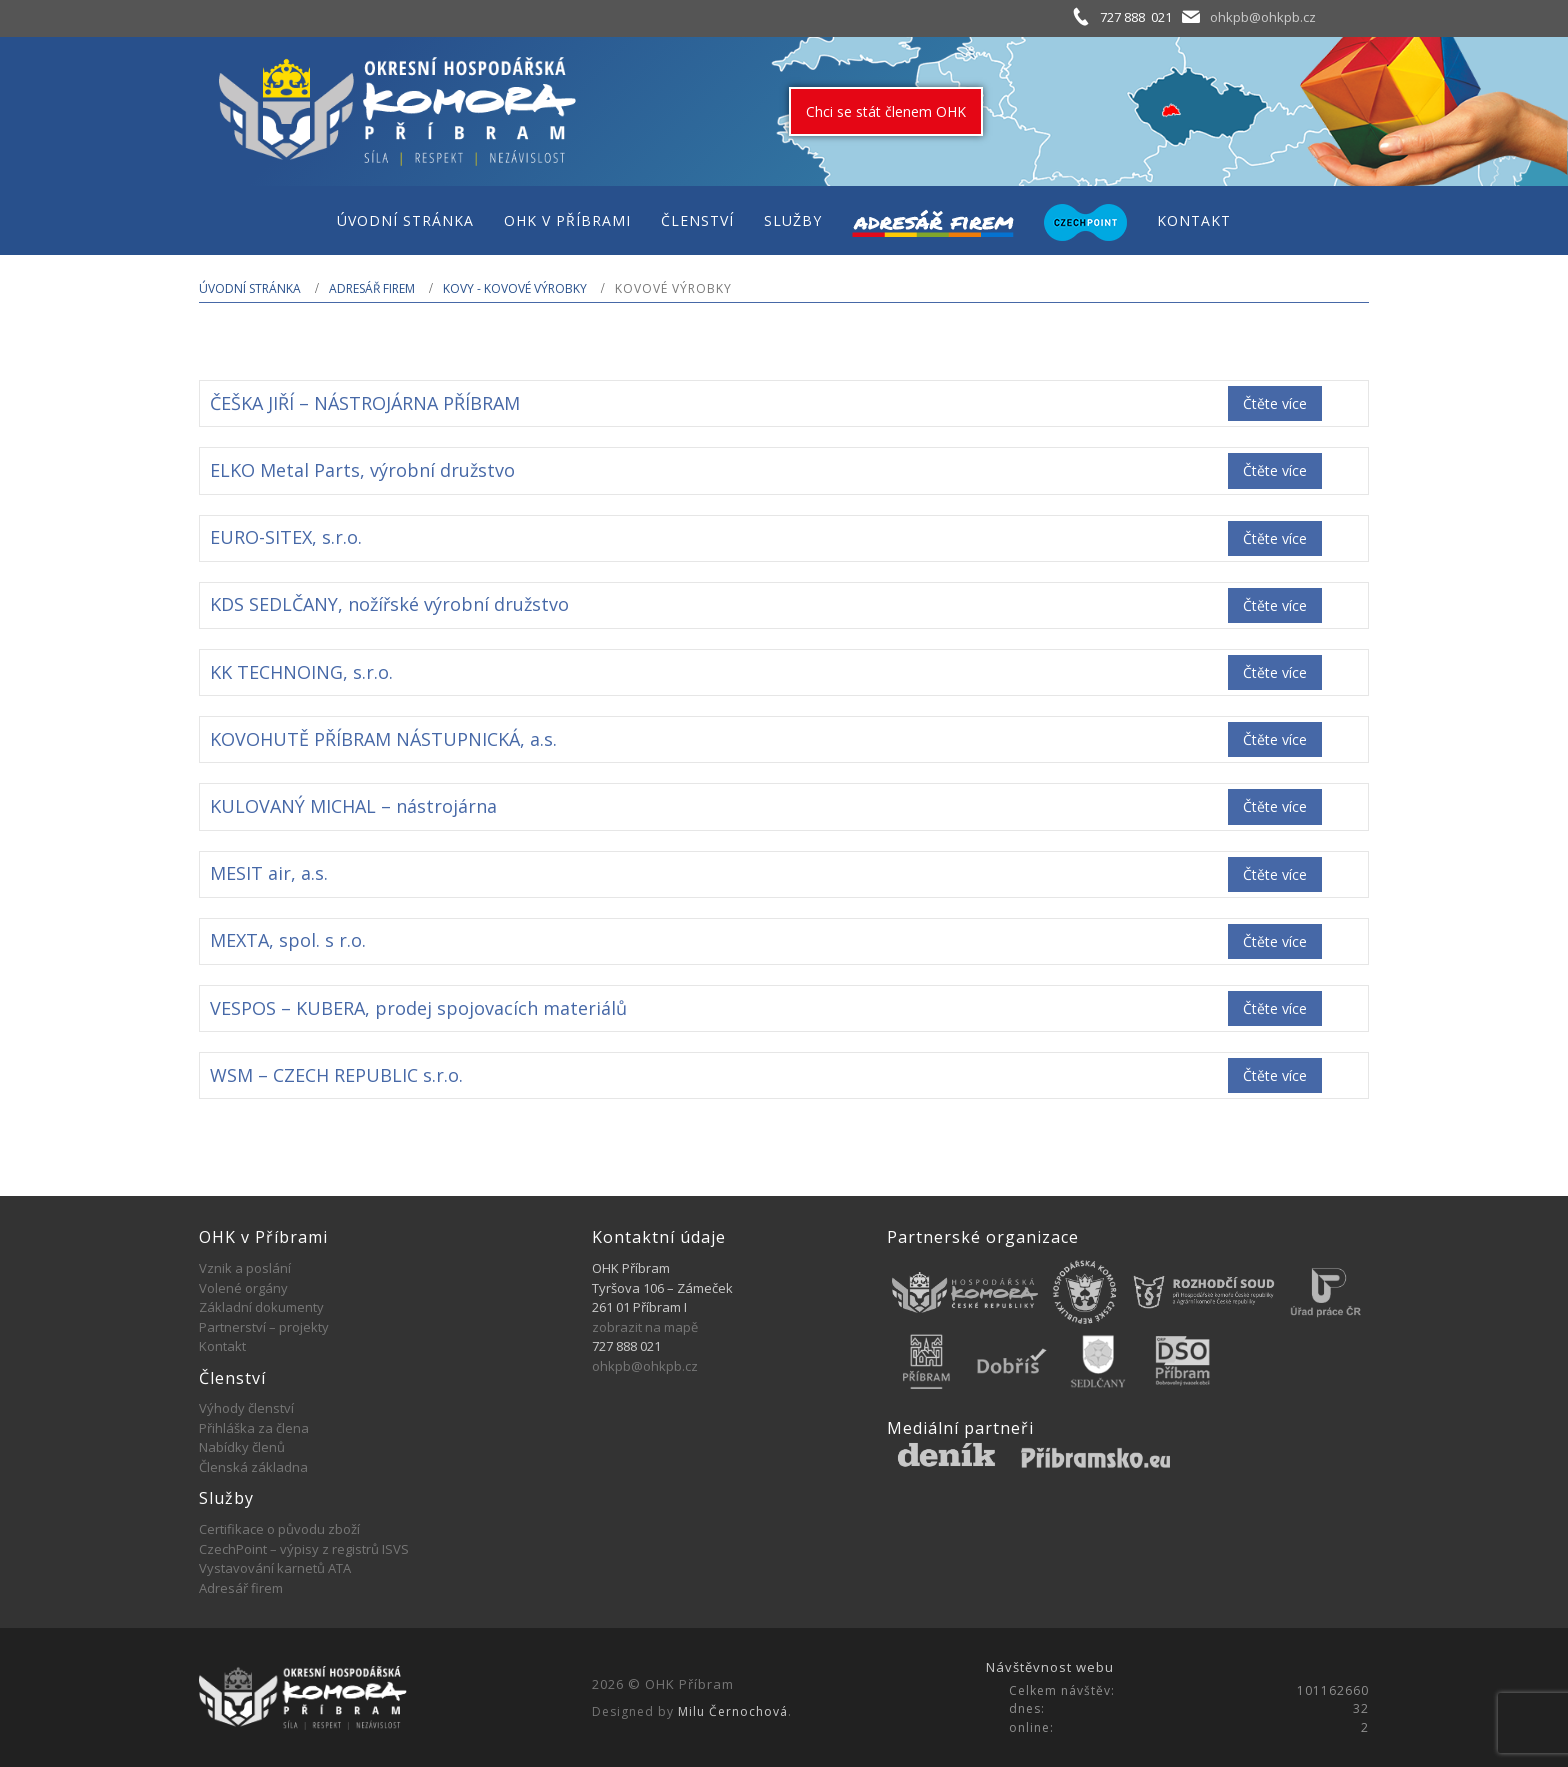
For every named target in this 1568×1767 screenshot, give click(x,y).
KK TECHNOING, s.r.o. (301, 672)
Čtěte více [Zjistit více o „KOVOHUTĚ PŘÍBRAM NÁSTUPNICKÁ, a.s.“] (1275, 739)
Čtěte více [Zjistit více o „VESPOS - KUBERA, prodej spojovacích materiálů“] (1275, 1008)
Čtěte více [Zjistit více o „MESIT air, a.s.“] (1275, 874)
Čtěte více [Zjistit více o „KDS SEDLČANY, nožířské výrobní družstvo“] (1275, 605)
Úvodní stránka (250, 288)
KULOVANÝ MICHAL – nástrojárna (353, 806)
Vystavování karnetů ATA (275, 1568)
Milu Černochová (733, 1711)
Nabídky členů (242, 1447)
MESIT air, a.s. (269, 873)
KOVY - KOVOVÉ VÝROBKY (515, 288)
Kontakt (222, 1346)
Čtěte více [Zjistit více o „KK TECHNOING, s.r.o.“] (1275, 672)
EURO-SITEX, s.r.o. (286, 537)
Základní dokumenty (261, 1307)
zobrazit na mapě (645, 1327)
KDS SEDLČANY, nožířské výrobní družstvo (389, 604)
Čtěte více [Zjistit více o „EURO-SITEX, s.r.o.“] (1275, 538)
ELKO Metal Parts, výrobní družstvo (362, 470)
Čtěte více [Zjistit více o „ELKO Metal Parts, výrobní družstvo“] (1275, 470)
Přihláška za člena (254, 1428)
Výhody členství (246, 1408)
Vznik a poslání (245, 1268)
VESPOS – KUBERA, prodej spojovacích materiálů (418, 1008)
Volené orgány (243, 1288)
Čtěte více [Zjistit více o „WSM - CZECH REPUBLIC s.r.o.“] (1275, 1075)
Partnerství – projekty (264, 1327)
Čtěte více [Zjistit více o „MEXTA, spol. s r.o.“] (1275, 941)
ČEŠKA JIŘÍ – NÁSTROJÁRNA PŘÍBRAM (365, 403)
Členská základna (253, 1467)
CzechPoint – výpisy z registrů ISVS (304, 1549)
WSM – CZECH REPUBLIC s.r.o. (336, 1075)
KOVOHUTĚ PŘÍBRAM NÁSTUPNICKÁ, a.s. (383, 739)
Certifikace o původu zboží (279, 1529)
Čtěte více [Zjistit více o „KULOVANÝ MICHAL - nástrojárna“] (1275, 806)
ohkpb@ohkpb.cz (1263, 17)
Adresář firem (372, 288)
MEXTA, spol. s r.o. (288, 940)
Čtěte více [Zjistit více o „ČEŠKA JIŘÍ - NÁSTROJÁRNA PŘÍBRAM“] (1275, 403)
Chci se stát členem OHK (886, 111)
